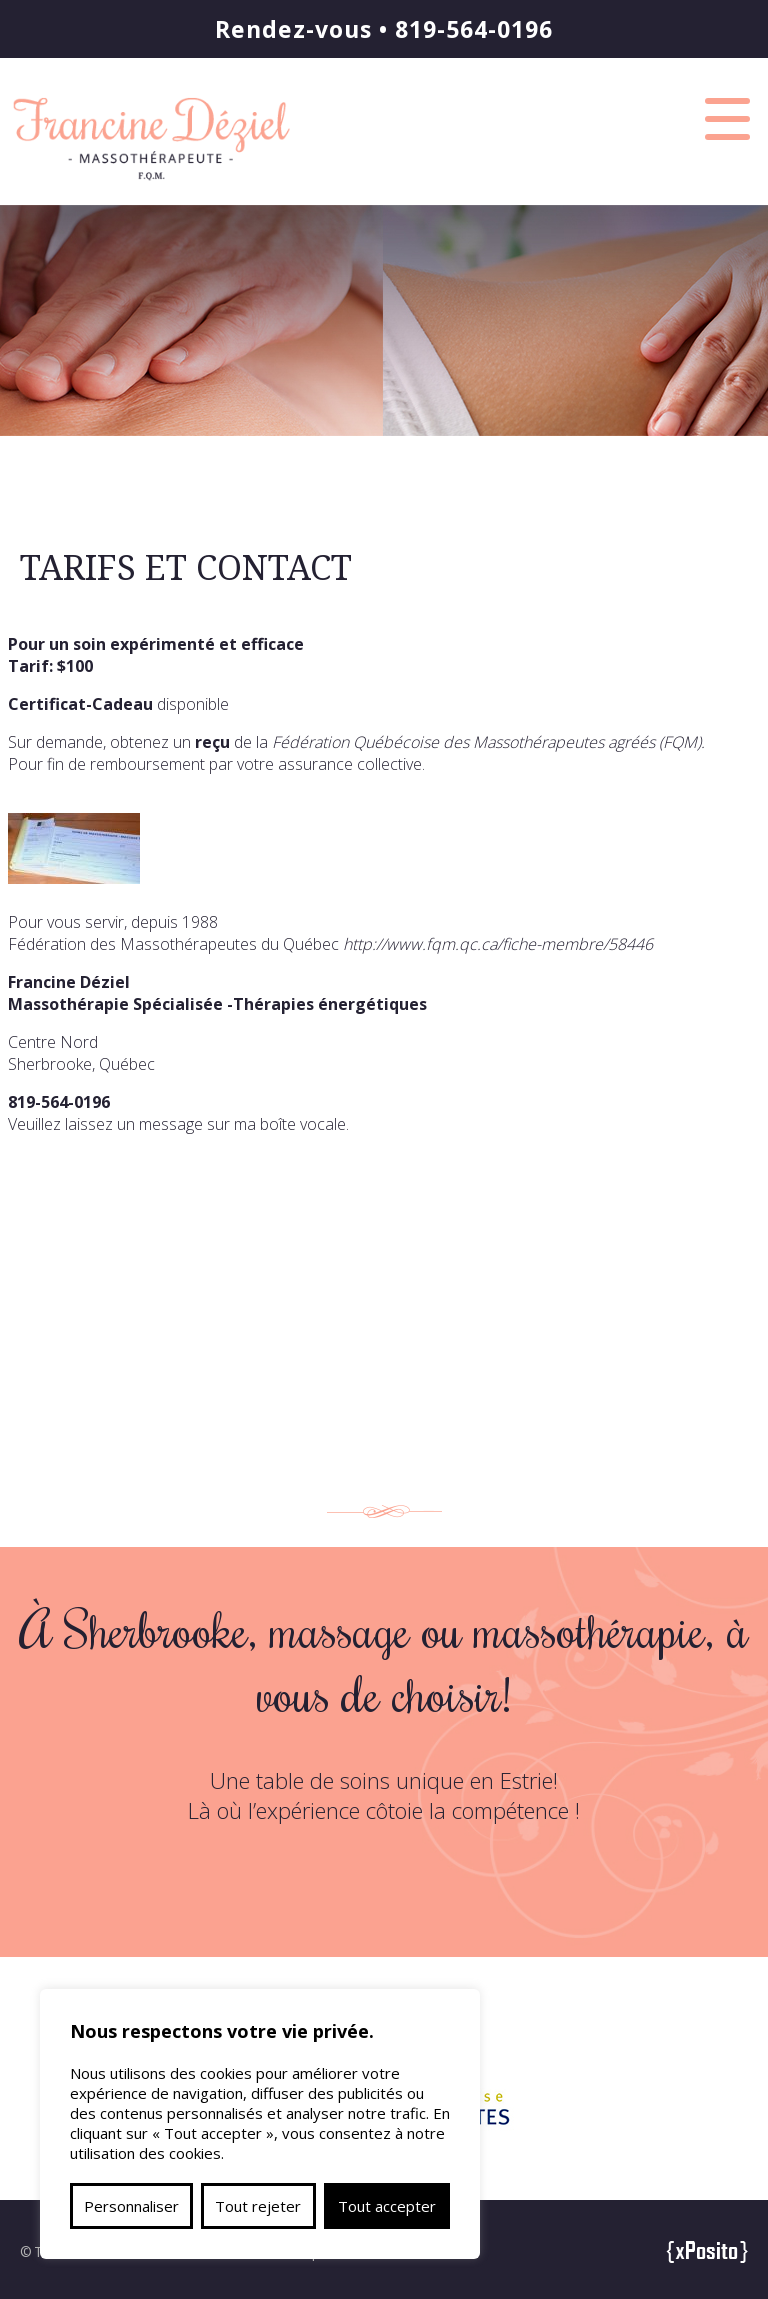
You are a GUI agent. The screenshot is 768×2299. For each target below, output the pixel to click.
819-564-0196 (474, 29)
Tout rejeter (258, 2206)
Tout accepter (387, 2206)
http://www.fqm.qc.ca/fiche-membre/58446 (498, 944)
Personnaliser (131, 2206)
